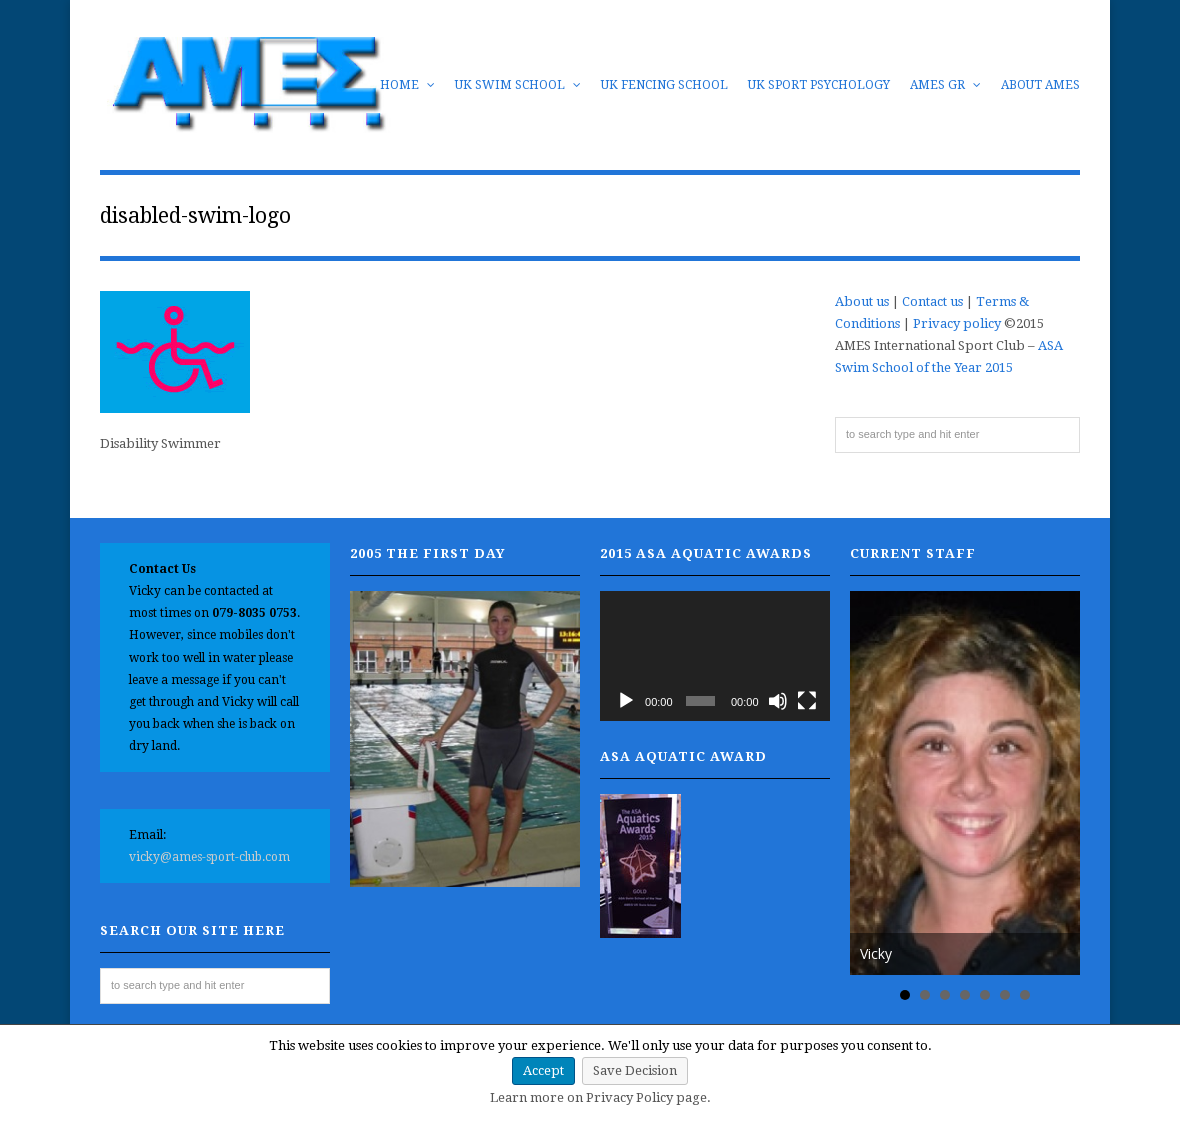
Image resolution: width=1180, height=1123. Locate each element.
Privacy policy (957, 323)
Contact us (932, 301)
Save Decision (635, 1070)
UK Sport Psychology (819, 85)
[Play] (626, 701)
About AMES (1040, 85)
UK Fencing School (664, 85)
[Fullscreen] (807, 701)
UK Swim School (518, 85)
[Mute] (778, 701)
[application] (715, 655)
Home (407, 85)
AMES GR (945, 85)
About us (862, 301)
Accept (543, 1070)
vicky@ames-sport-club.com (209, 857)
